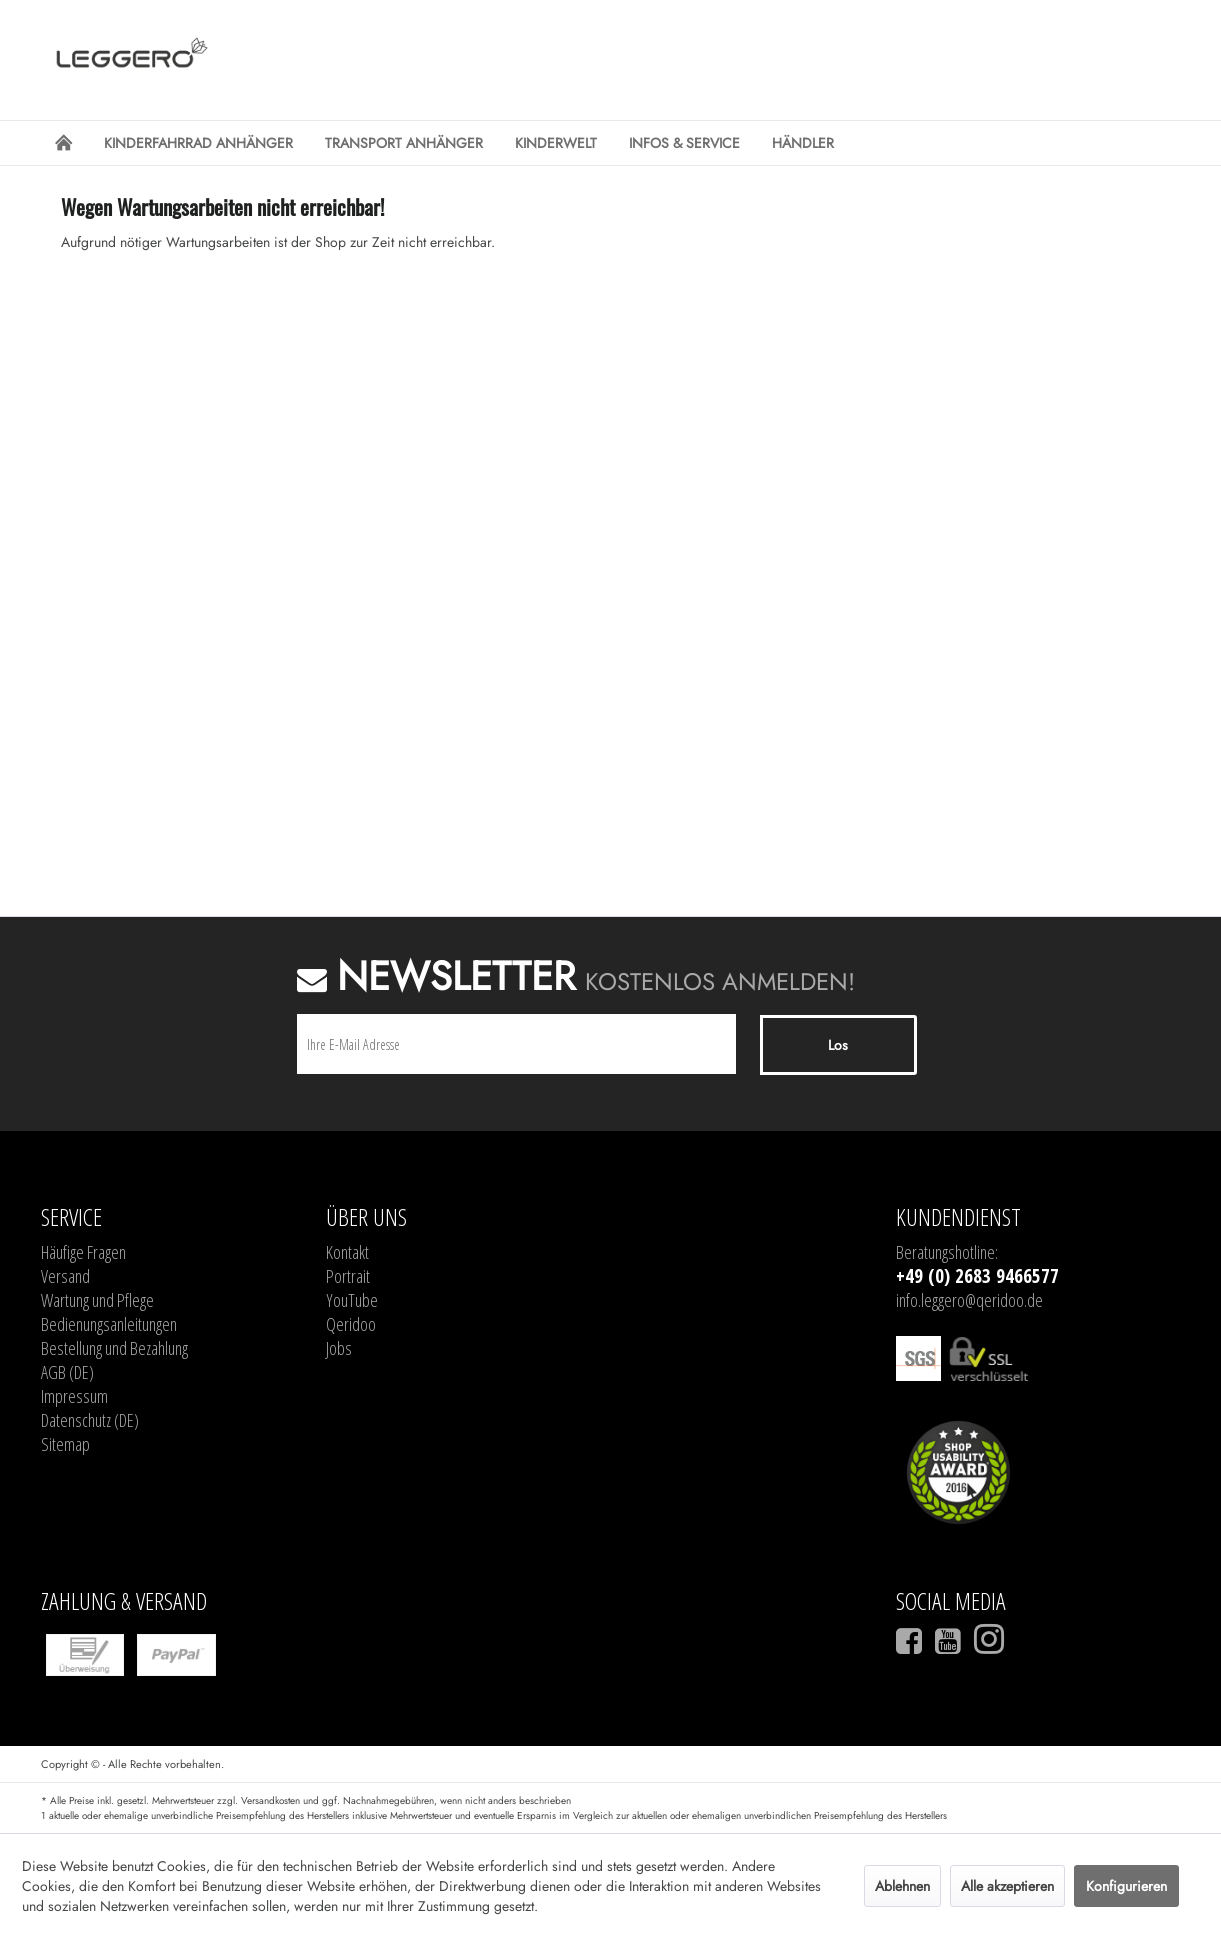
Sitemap (65, 1444)
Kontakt (347, 1252)
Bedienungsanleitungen (109, 1324)
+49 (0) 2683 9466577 (977, 1276)
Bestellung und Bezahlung (114, 1348)
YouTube (352, 1300)
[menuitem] (63, 143)
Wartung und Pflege (97, 1300)
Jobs (339, 1348)
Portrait (348, 1276)
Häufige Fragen (83, 1252)
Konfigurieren (1126, 1886)
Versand (65, 1276)
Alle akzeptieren (1007, 1886)
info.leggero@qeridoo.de (969, 1300)
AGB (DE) (67, 1372)
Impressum (74, 1396)
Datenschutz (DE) (90, 1420)
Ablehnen (902, 1886)
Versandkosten (270, 1800)
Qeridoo (351, 1324)
